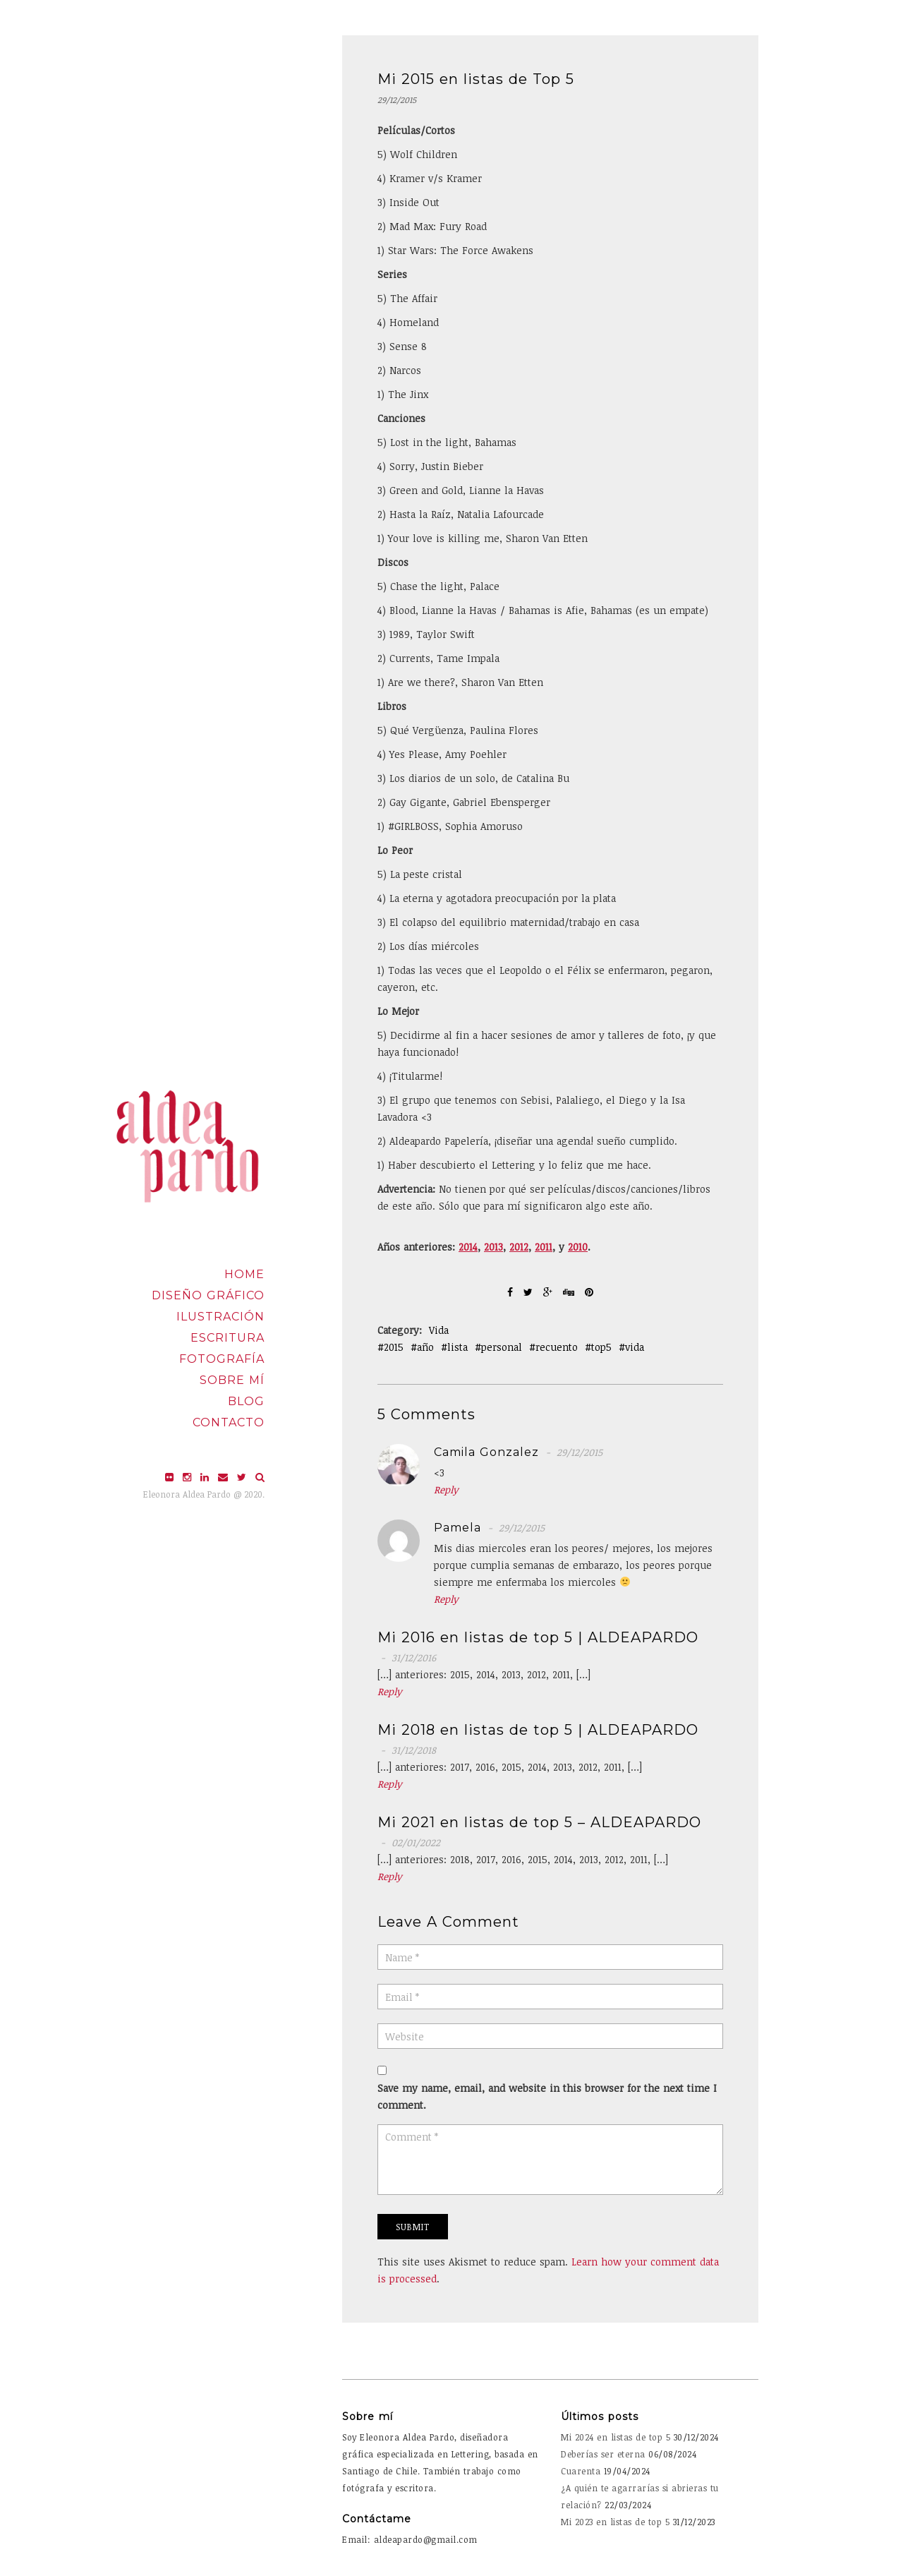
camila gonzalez (486, 1452)
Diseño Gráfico (208, 1295)
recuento (556, 1347)
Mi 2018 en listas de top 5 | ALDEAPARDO (537, 1729)
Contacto (229, 1422)
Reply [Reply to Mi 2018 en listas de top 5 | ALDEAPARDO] (389, 1783)
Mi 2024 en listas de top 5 (615, 2437)
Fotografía (222, 1359)
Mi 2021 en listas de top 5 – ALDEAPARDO (539, 1822)
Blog (246, 1401)
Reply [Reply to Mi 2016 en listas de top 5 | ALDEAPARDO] (389, 1691)
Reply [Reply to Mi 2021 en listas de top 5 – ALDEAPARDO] (389, 1876)
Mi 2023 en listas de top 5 (615, 2521)
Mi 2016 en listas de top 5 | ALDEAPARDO (537, 1637)
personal (501, 1347)
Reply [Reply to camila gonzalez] (446, 1489)
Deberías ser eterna (603, 2454)
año (425, 1347)
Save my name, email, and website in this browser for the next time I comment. (547, 2096)
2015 (394, 1347)
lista (457, 1347)
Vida (439, 1330)
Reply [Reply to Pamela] (446, 1599)
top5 (601, 1347)
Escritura (227, 1337)
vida (634, 1347)
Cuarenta (580, 2470)
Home (244, 1274)
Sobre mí (232, 1380)
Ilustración (220, 1316)
